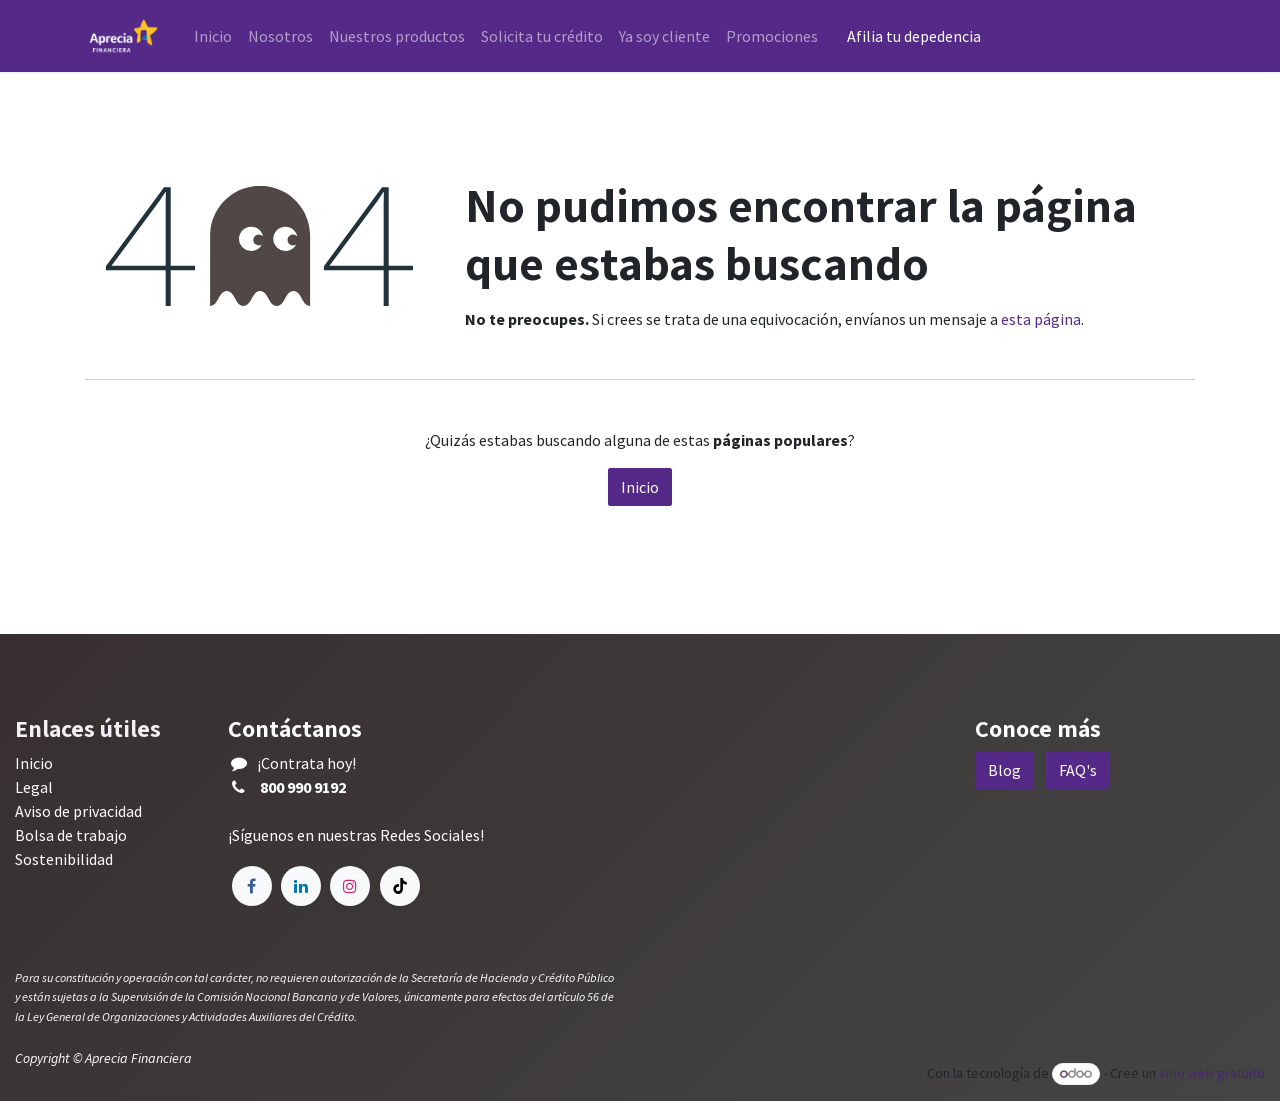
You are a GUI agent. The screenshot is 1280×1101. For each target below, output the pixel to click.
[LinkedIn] (301, 886)
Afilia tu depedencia (915, 36)
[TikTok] (400, 886)
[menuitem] (213, 36)
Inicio (640, 487)
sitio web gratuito (1212, 1073)
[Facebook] (252, 886)
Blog (1004, 770)
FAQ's (1078, 770)
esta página (1041, 319)
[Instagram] (350, 886)
